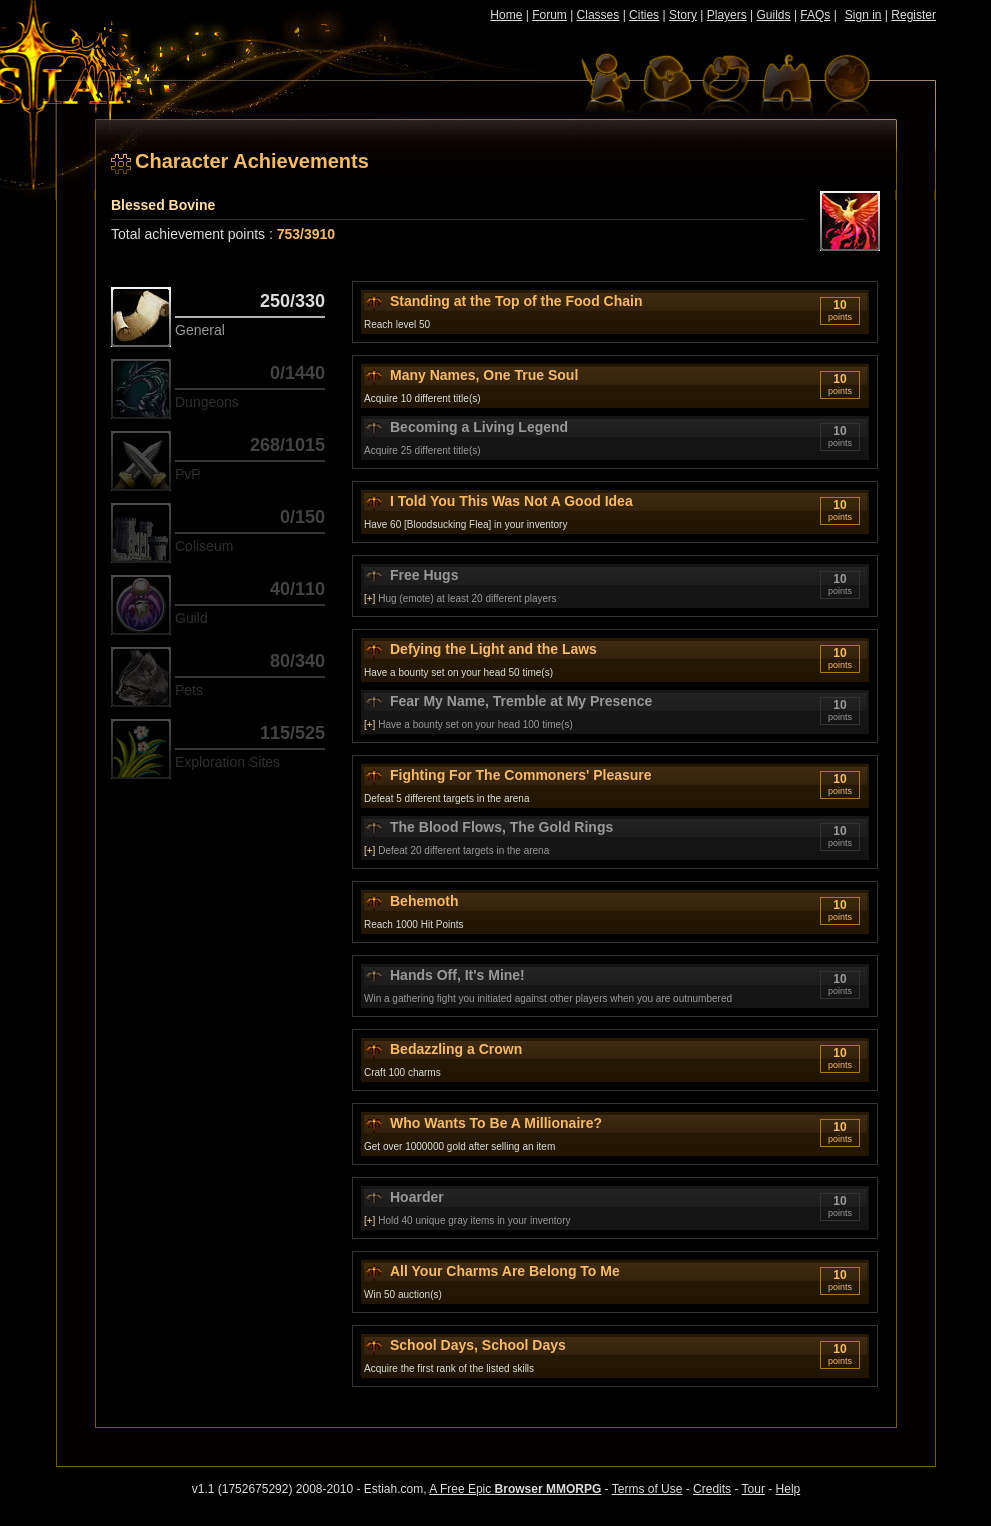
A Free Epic (515, 1489)
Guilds (774, 15)
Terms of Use (647, 1489)
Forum (549, 15)
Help (788, 1489)
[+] (369, 598)
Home (506, 15)
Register (913, 15)
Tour (753, 1489)
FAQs (815, 15)
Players (727, 15)
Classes (598, 15)
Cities (644, 15)
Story (683, 15)
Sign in (863, 15)
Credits (712, 1489)
